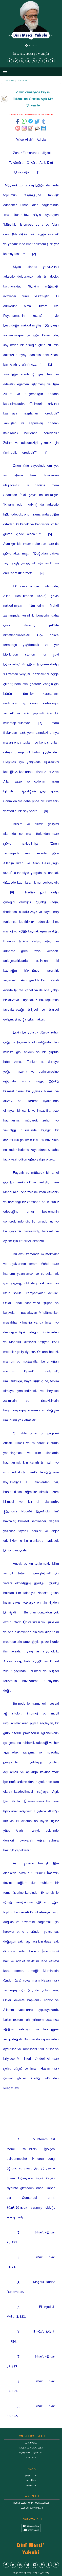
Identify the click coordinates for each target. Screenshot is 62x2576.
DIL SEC (31, 45)
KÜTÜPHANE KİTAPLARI (31, 2453)
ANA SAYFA (31, 2443)
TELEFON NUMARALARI (31, 2508)
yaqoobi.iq (31, 2485)
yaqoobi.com (31, 2475)
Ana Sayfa (9, 80)
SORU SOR (31, 2458)
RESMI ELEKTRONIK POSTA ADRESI (31, 2503)
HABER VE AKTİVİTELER (31, 2448)
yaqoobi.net (31, 2480)
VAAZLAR (22, 80)
